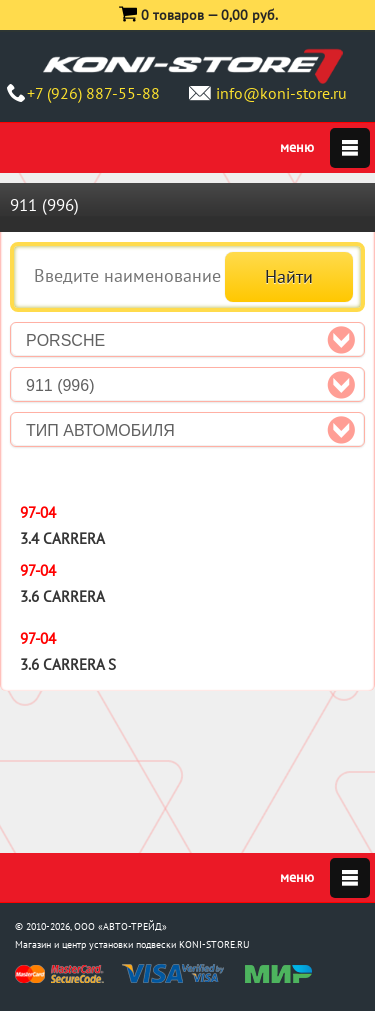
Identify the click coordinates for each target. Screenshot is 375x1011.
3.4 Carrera (62, 538)
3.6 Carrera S (68, 664)
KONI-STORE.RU (214, 944)
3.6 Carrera (62, 596)
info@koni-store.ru (281, 93)
